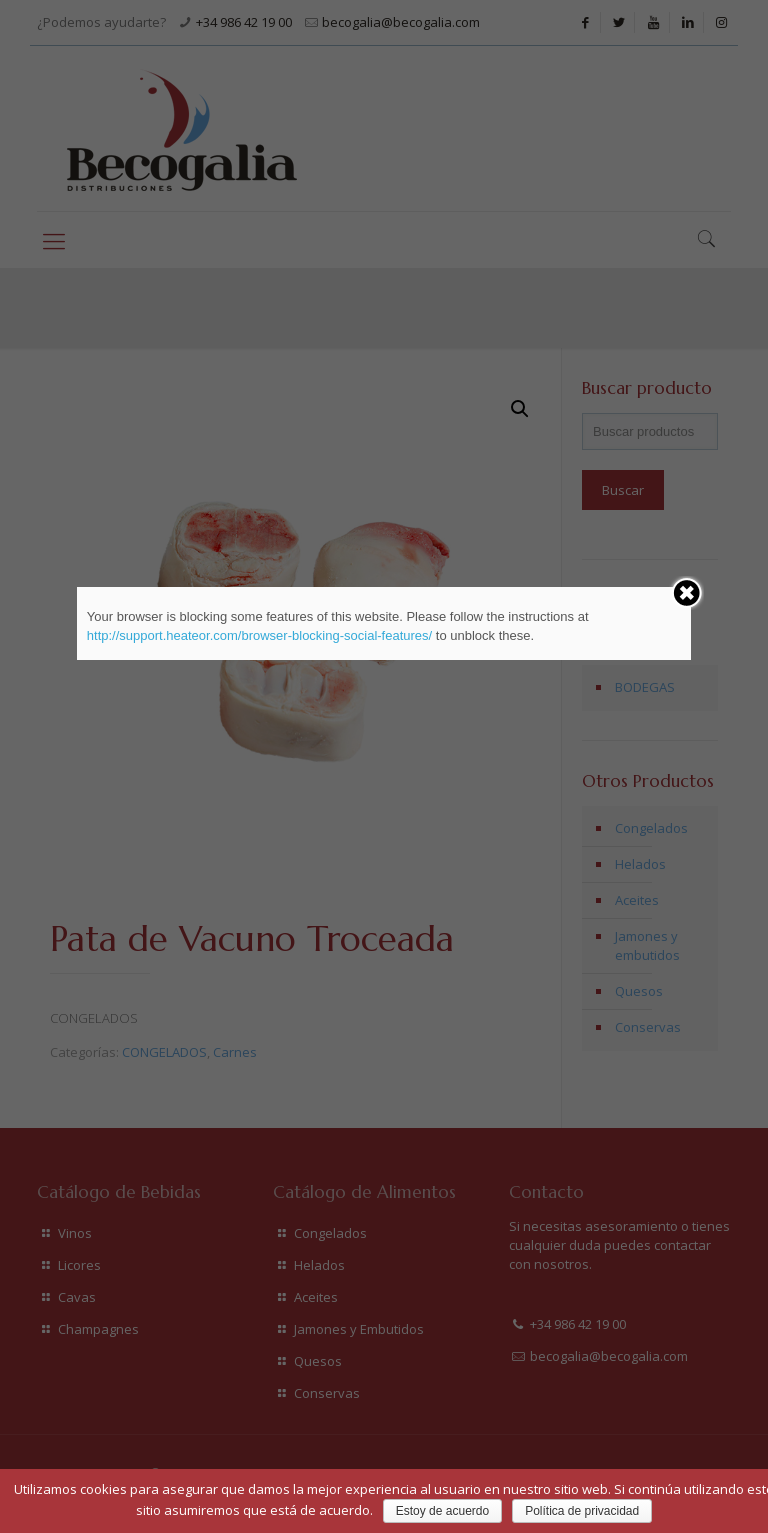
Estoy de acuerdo (442, 1511)
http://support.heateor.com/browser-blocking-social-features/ (259, 635)
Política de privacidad (582, 1511)
